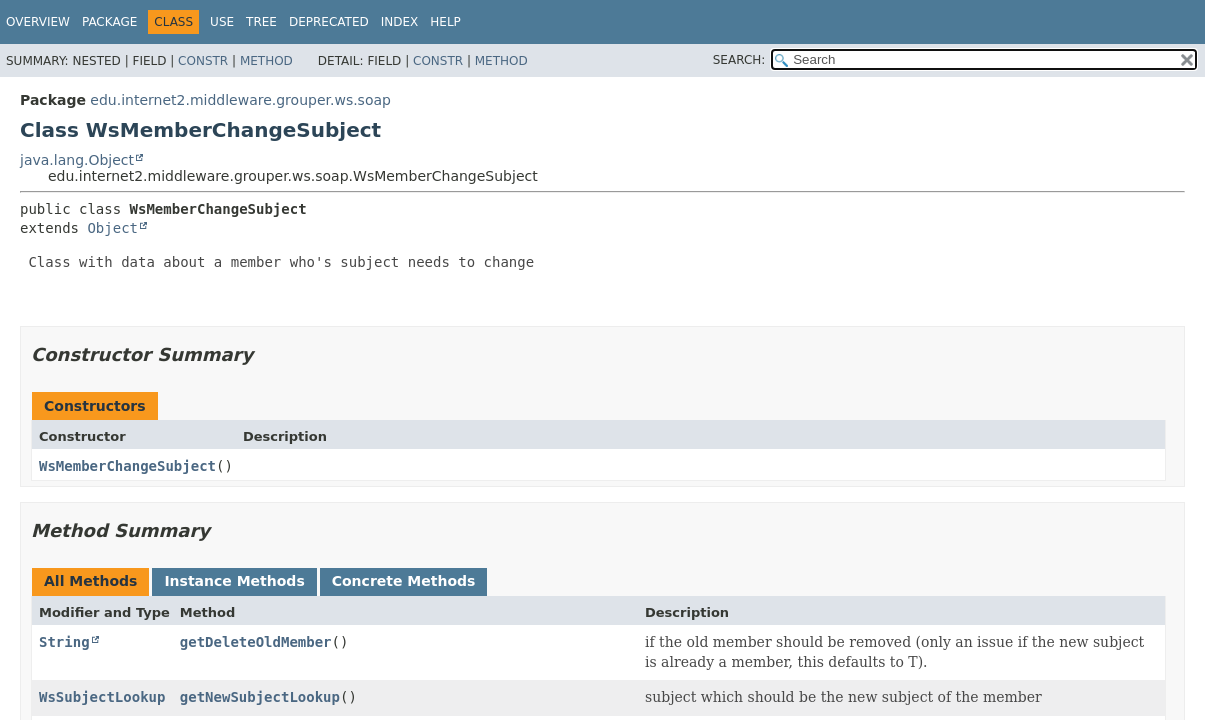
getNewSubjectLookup (260, 697)
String (64, 642)
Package (109, 22)
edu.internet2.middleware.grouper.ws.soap (240, 100)
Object (112, 228)
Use (222, 22)
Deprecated (329, 22)
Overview (38, 22)
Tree (261, 22)
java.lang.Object (77, 160)
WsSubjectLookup (102, 697)
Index (400, 22)
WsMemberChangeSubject (127, 466)
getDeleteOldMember (256, 642)
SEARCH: (739, 60)
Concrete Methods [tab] (404, 581)
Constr (203, 61)
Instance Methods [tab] (234, 581)
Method (266, 61)
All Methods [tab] (90, 581)
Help (445, 22)
